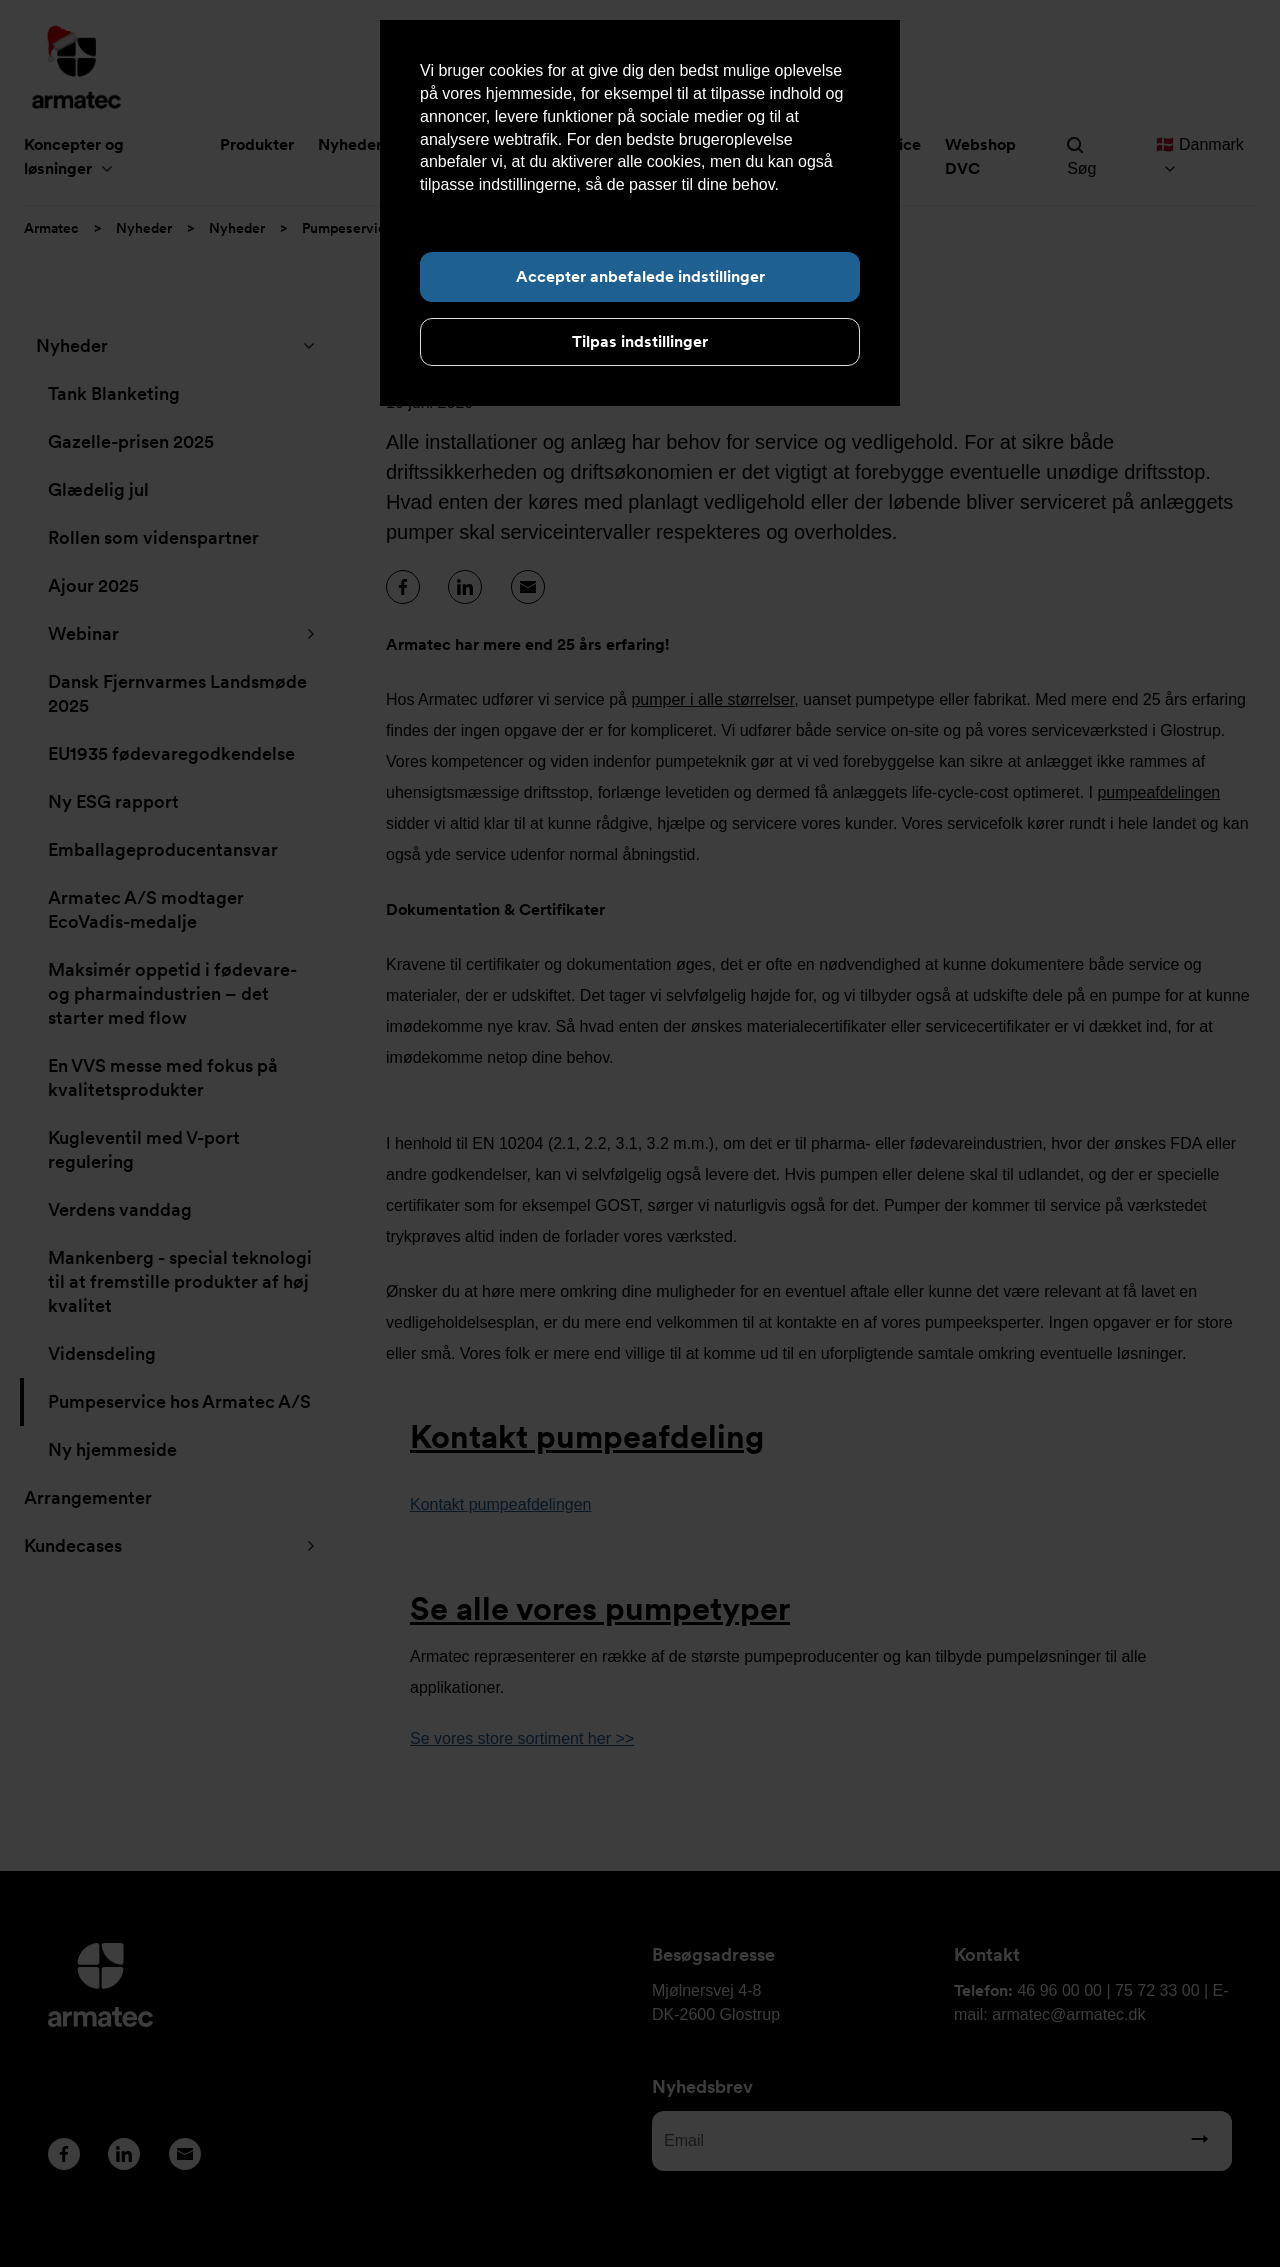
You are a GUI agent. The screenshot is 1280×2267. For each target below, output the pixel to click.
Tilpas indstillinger (640, 341)
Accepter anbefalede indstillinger (640, 276)
